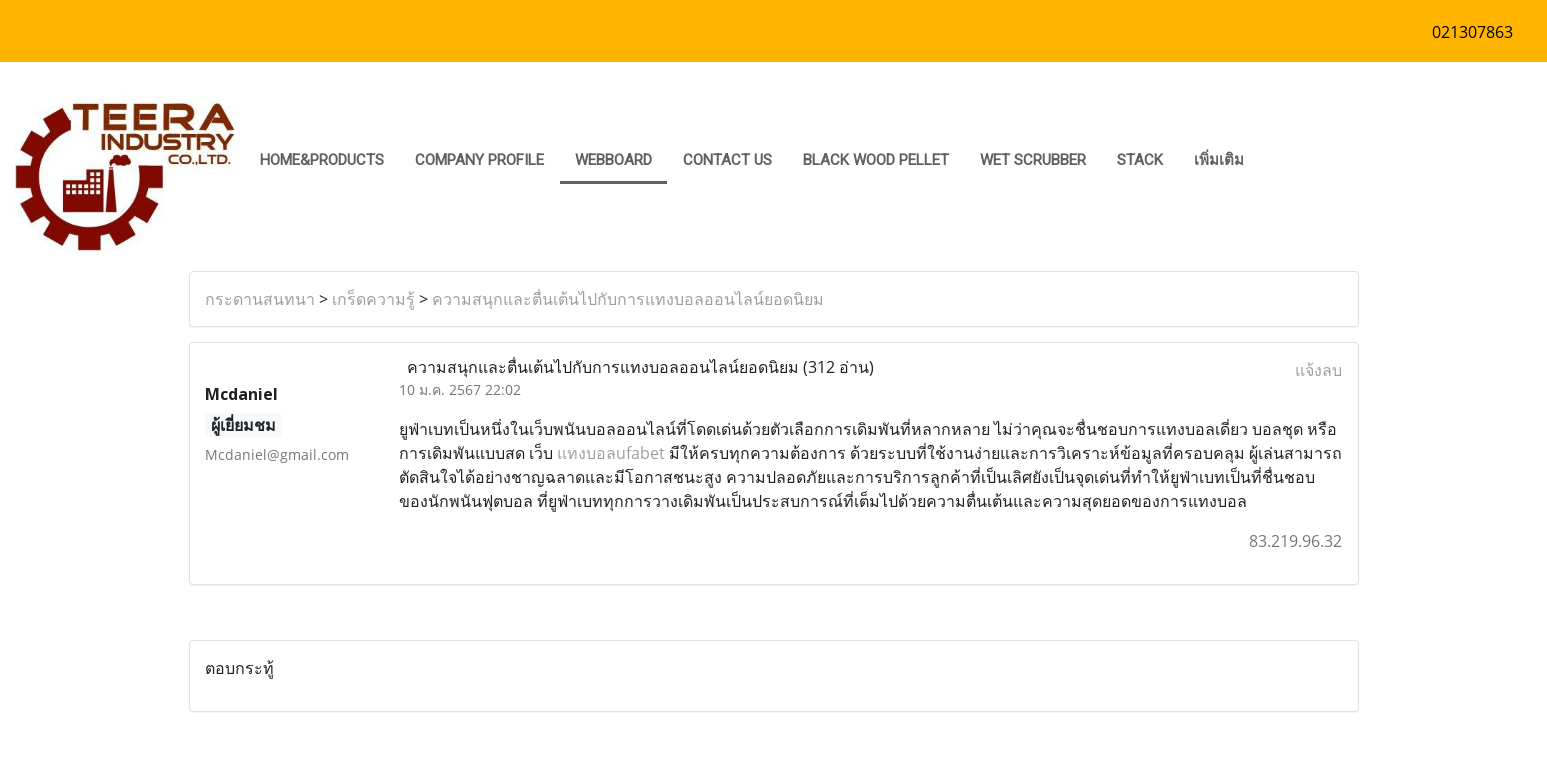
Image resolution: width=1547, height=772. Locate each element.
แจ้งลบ (1318, 370)
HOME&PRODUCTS (322, 160)
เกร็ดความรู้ (373, 299)
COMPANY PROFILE (479, 160)
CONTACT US (727, 160)
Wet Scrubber (1033, 160)
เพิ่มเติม (1219, 160)
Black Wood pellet (876, 160)
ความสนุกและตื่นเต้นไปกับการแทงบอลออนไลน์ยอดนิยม (628, 299)
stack (1140, 160)
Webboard (613, 160)
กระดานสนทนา (260, 299)
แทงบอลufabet (611, 453)
